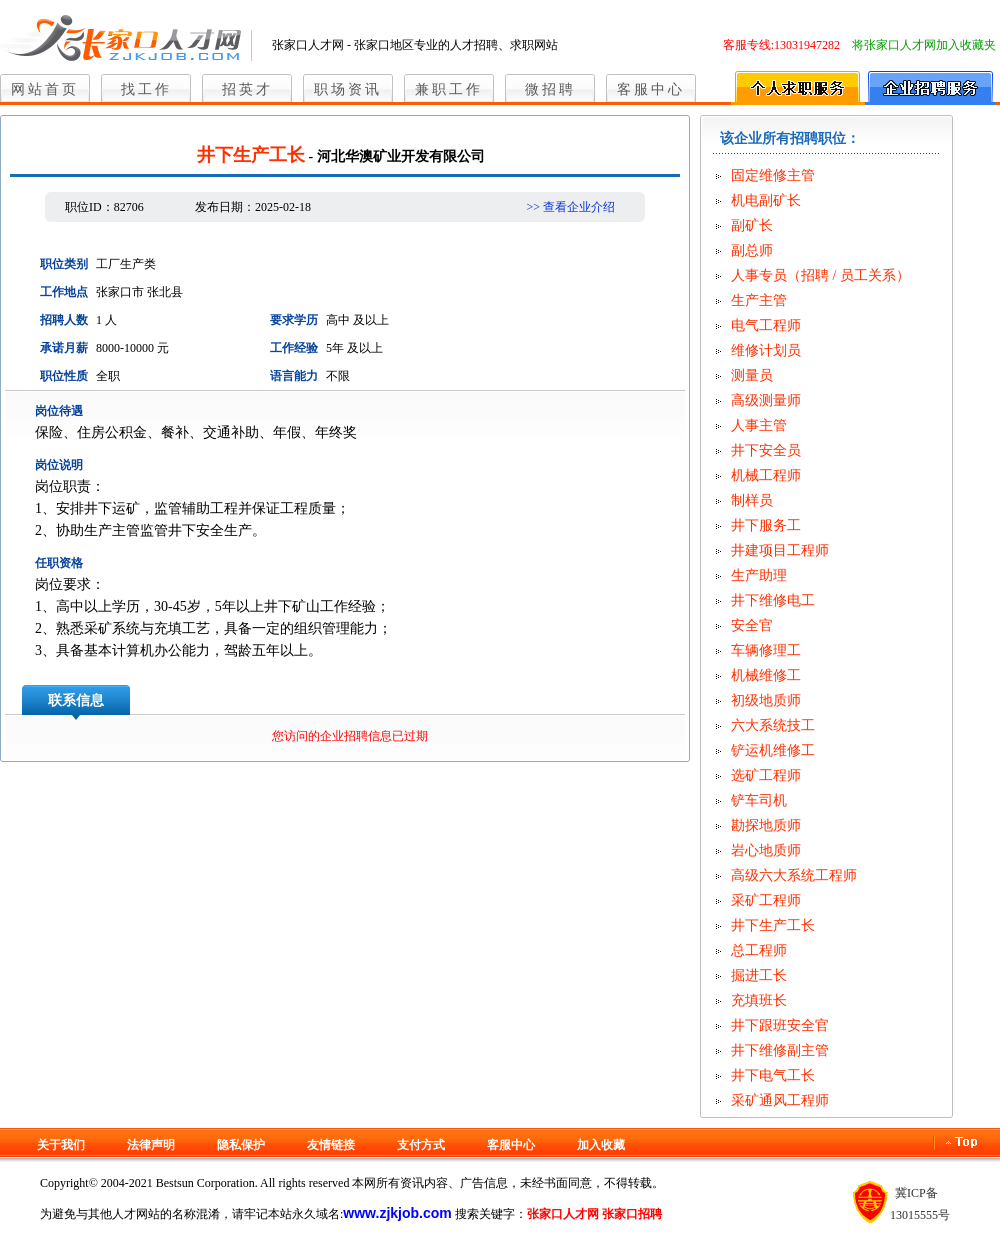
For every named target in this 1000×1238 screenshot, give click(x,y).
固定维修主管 (773, 175)
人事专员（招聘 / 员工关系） (820, 275)
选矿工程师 (766, 775)
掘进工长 (759, 975)
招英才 (247, 89)
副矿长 (752, 225)
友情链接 (331, 1145)
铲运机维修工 (773, 750)
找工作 (146, 89)
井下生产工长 (773, 925)
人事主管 (759, 425)
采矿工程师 (766, 900)
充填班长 (759, 1000)
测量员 (752, 375)
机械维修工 (766, 675)
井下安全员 (766, 450)
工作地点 (64, 292)
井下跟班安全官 (780, 1025)
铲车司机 (759, 800)
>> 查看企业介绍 (570, 207)
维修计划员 (766, 350)
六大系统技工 (773, 725)
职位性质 (64, 376)
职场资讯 (348, 89)
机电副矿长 (766, 200)
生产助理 (759, 575)
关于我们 (61, 1145)
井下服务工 (766, 525)
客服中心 (651, 89)
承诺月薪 (64, 348)
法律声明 (151, 1145)
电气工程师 (766, 325)
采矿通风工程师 (780, 1100)
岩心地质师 (766, 850)
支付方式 (421, 1145)
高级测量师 (766, 400)
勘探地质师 (766, 825)
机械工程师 (766, 475)
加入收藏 (601, 1145)
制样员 (752, 500)
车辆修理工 (766, 650)
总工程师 (759, 950)
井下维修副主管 (780, 1050)
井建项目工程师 (780, 550)
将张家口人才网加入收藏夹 (924, 45)
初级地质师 (766, 700)
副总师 (752, 250)
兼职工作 (449, 89)
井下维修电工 (773, 600)
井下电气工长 (773, 1075)
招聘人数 (64, 320)
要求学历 (294, 320)
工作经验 (294, 348)
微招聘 (550, 89)
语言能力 (294, 376)
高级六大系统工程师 (794, 875)
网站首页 (45, 89)
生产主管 (759, 300)
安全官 (752, 625)
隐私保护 (241, 1145)
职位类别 (64, 264)
